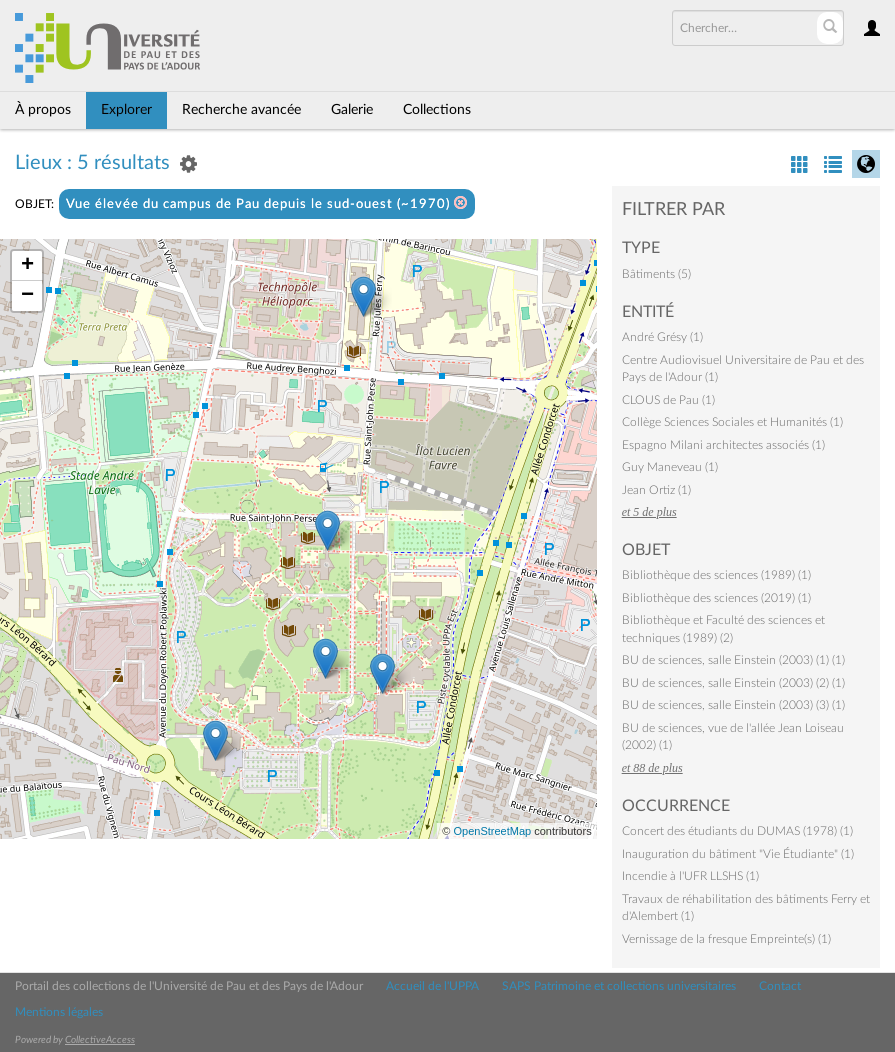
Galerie (352, 110)
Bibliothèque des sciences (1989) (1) (716, 575)
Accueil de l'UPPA (432, 986)
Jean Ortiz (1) (656, 490)
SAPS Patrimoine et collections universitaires (619, 986)
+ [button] (27, 266)
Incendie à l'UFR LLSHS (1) (690, 876)
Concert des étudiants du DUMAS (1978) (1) (737, 831)
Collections (437, 110)
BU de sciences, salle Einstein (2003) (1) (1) (733, 660)
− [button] (27, 296)
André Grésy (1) (662, 337)
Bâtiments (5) (656, 274)
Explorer (126, 110)
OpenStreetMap (492, 831)
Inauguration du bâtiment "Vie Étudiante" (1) (738, 854)
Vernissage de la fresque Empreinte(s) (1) (726, 939)
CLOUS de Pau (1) (668, 400)
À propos (43, 110)
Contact (780, 986)
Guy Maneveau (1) (670, 467)
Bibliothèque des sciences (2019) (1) (716, 598)
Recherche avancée (241, 110)
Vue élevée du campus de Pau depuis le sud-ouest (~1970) (267, 203)
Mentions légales (59, 1012)
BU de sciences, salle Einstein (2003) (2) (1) (733, 683)
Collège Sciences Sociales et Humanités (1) (732, 422)
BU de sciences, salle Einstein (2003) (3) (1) (733, 705)
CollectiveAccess (100, 1040)
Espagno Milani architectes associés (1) (723, 445)
